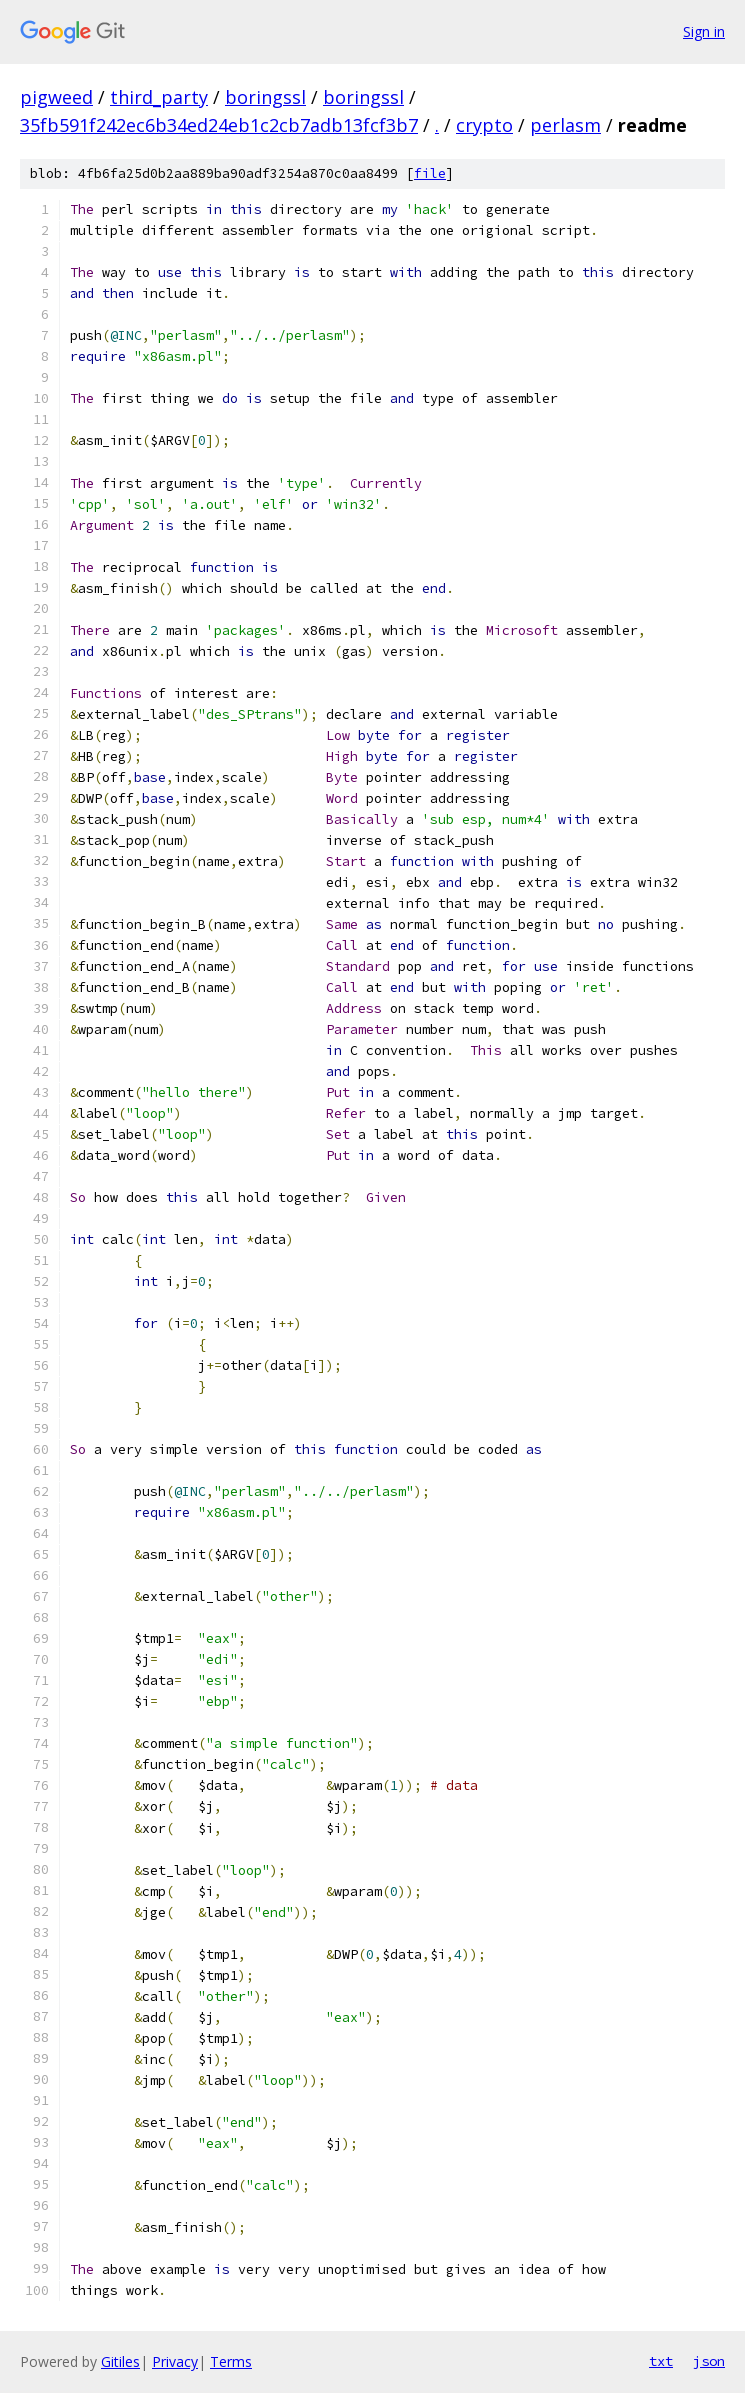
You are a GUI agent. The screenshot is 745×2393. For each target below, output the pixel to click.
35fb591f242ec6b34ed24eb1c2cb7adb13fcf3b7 (219, 125)
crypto (484, 125)
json (709, 2361)
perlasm (565, 125)
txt (661, 2361)
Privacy (175, 2361)
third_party (159, 97)
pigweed (56, 97)
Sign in (704, 31)
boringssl (265, 97)
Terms (231, 2361)
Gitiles (120, 2361)
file (430, 173)
